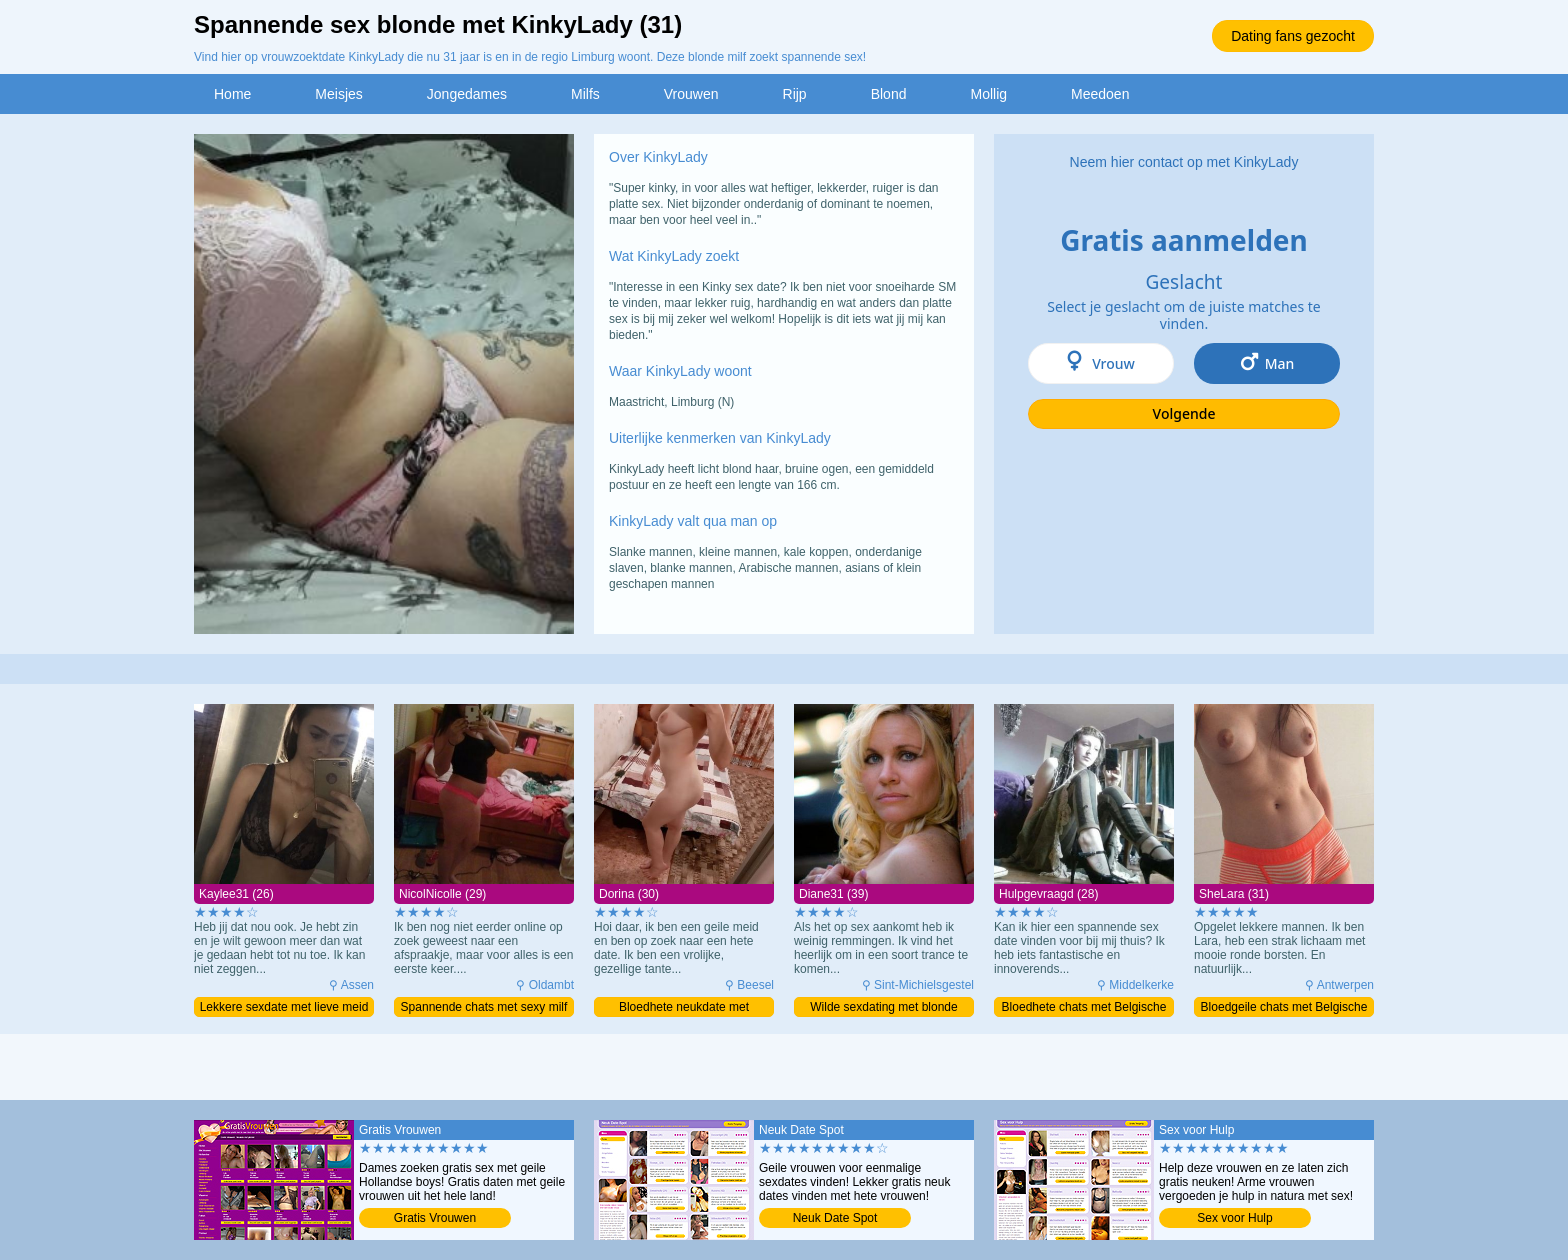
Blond (889, 94)
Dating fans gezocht (1293, 36)
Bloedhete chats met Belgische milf (1084, 1008)
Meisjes (338, 94)
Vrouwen (691, 94)
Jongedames (467, 94)
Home (232, 94)
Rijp (795, 94)
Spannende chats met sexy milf (484, 1007)
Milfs (585, 94)
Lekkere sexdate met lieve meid (284, 1007)
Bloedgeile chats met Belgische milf (1284, 1008)
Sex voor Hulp (1234, 1218)
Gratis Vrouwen (435, 1218)
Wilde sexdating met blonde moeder (883, 1008)
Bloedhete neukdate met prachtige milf (684, 1008)
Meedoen (1100, 94)
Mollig (988, 94)
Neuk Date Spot (835, 1218)
